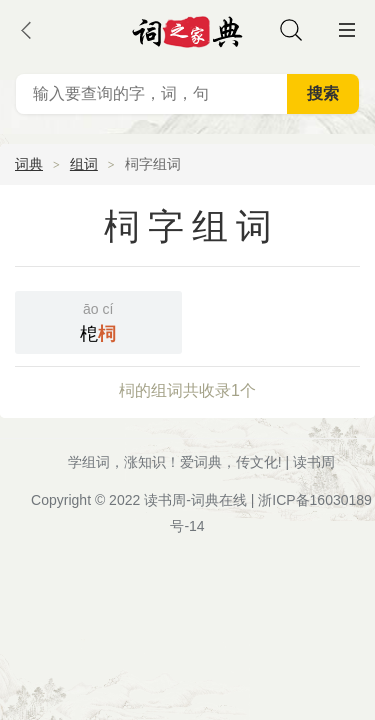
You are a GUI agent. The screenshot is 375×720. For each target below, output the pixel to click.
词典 (29, 164)
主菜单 (347, 30)
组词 (84, 164)
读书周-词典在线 (195, 500)
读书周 (314, 462)
